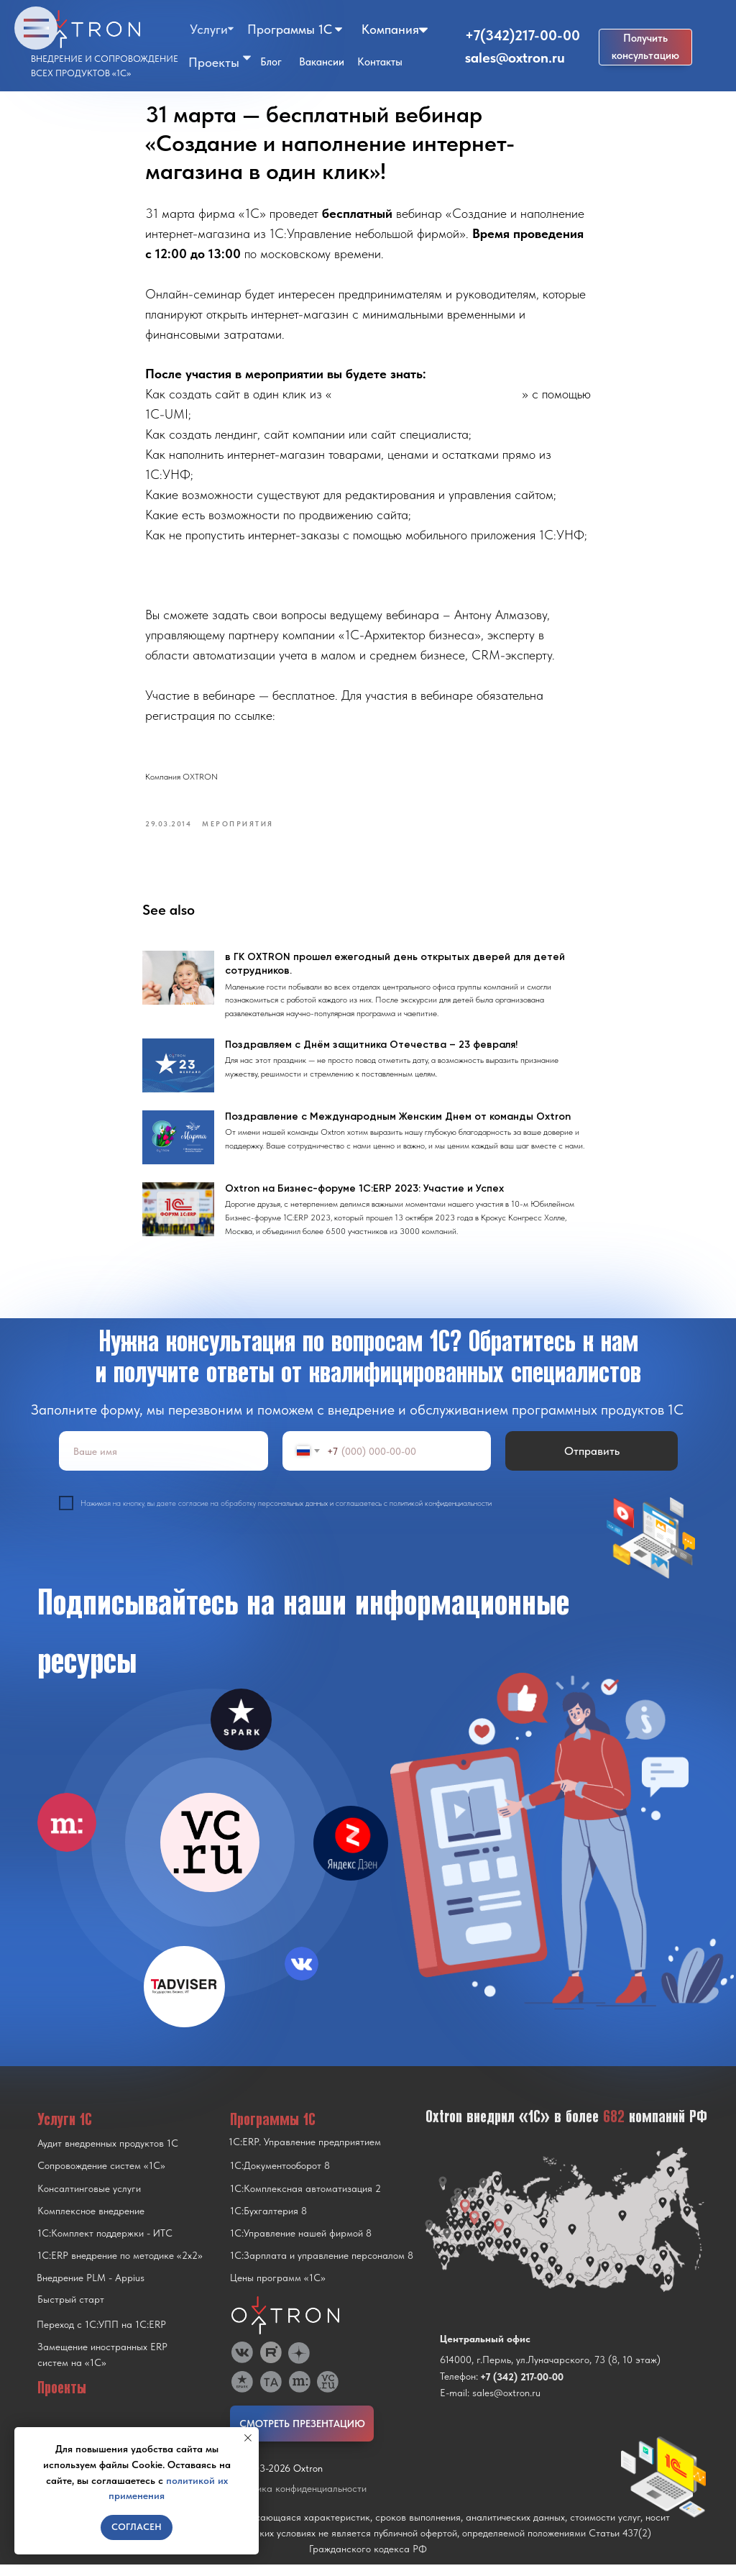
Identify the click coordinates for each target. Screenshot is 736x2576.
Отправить (592, 1462)
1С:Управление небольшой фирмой (427, 399)
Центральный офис (485, 2350)
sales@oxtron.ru (515, 57)
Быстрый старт (70, 2310)
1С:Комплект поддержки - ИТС (104, 2244)
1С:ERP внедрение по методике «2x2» (120, 2267)
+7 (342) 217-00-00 (522, 2388)
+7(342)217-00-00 (522, 35)
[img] (209, 1854)
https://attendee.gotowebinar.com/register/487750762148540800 (320, 740)
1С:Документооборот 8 (280, 2177)
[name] (163, 1462)
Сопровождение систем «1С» (101, 2177)
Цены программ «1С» (278, 2289)
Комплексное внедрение (90, 2222)
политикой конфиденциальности (441, 1514)
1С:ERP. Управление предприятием (305, 2153)
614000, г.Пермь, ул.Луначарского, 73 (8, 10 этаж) (550, 2371)
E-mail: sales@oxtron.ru (490, 2404)
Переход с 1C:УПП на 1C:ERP (101, 2336)
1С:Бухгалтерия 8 (268, 2222)
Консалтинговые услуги (89, 2200)
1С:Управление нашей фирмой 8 (301, 2244)
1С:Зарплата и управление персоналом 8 (321, 2267)
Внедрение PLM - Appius (90, 2289)
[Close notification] (248, 2438)
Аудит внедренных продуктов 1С (107, 2154)
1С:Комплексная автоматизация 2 (305, 2200)
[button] (645, 47)
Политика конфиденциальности (298, 2500)
